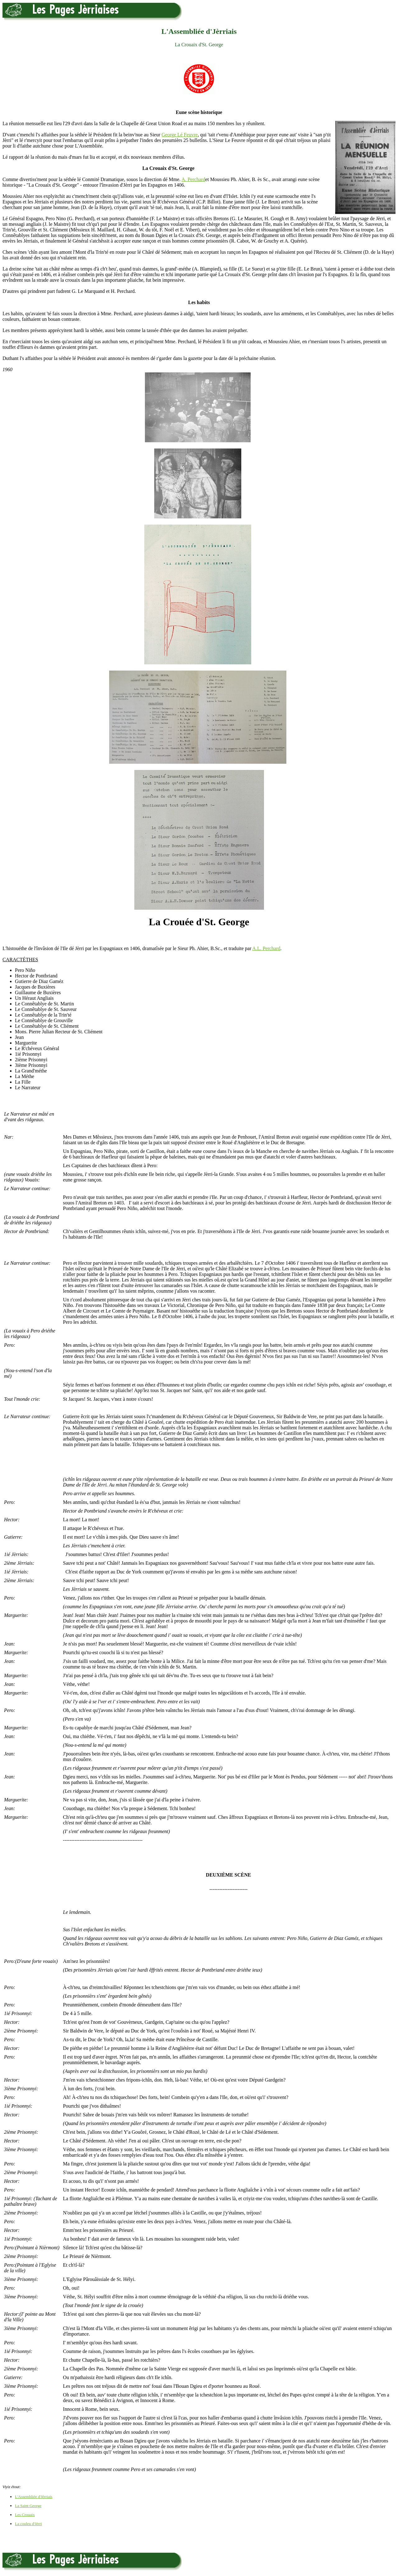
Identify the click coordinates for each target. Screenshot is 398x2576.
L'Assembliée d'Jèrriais (34, 2496)
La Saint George (28, 2505)
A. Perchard (193, 179)
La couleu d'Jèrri (28, 2523)
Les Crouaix (25, 2514)
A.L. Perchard (266, 948)
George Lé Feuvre (180, 134)
